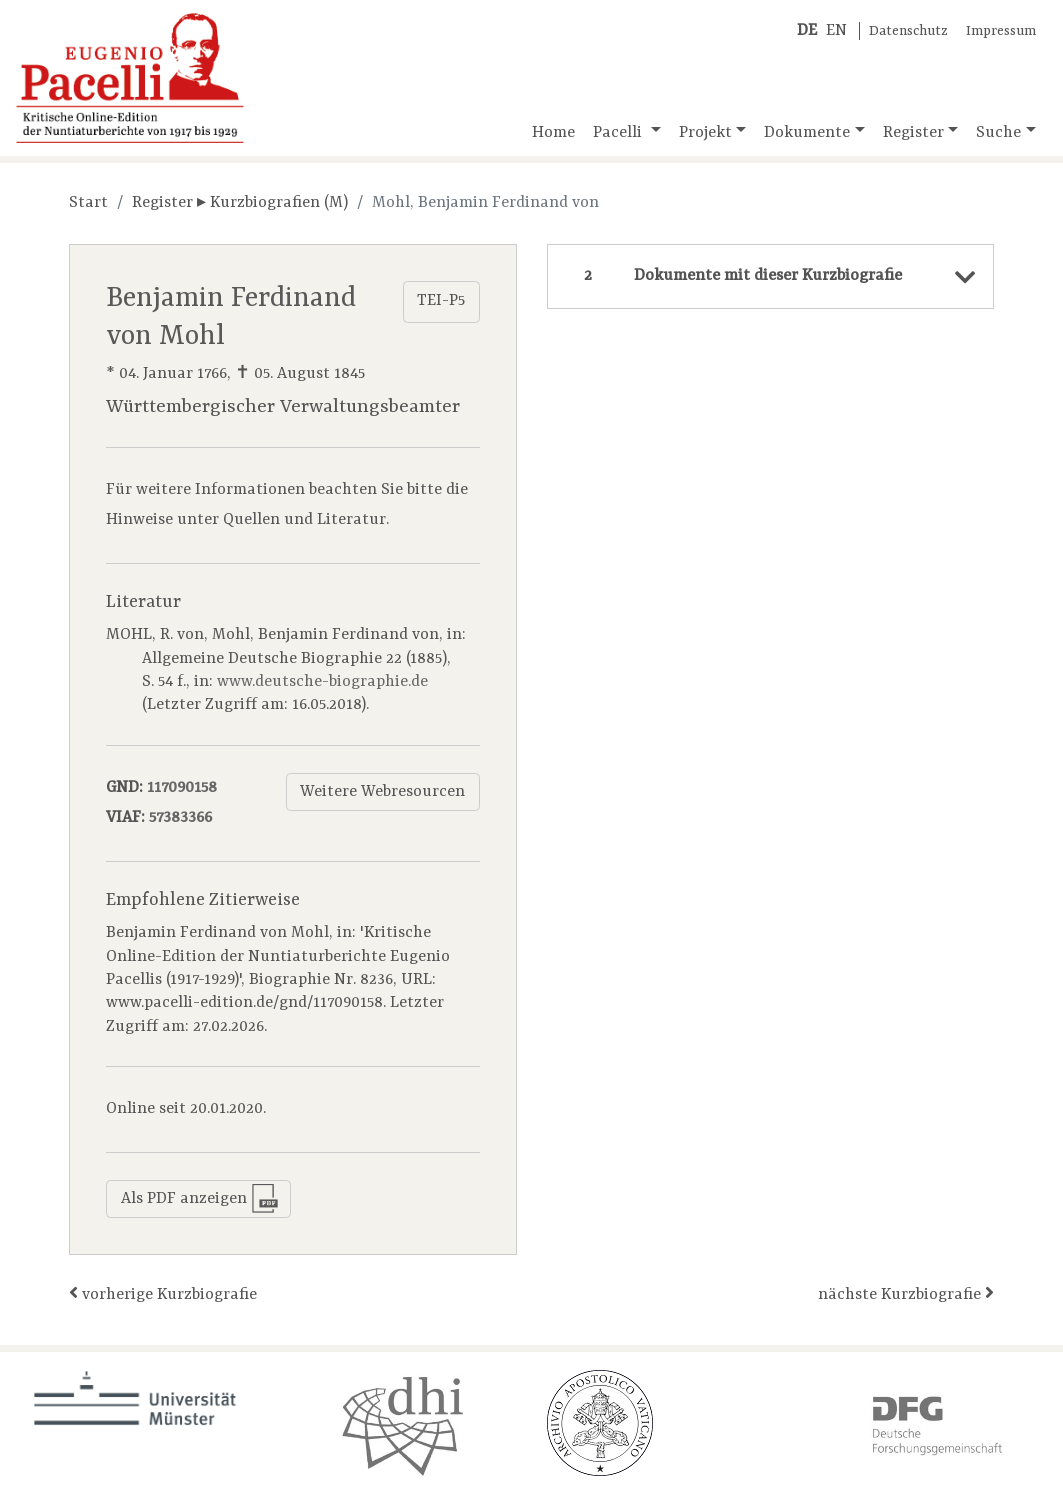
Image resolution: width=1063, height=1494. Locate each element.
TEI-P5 (441, 301)
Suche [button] (998, 133)
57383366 (180, 818)
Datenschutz (908, 31)
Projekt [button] (705, 133)
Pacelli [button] (619, 133)
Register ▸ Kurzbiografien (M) (240, 203)
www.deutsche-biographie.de (322, 682)
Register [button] (913, 133)
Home (553, 133)
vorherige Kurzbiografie (163, 1293)
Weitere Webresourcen (382, 792)
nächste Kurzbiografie (906, 1293)
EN (836, 31)
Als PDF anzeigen (200, 1198)
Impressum (1001, 31)
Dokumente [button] (807, 133)
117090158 (182, 788)
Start (88, 203)
